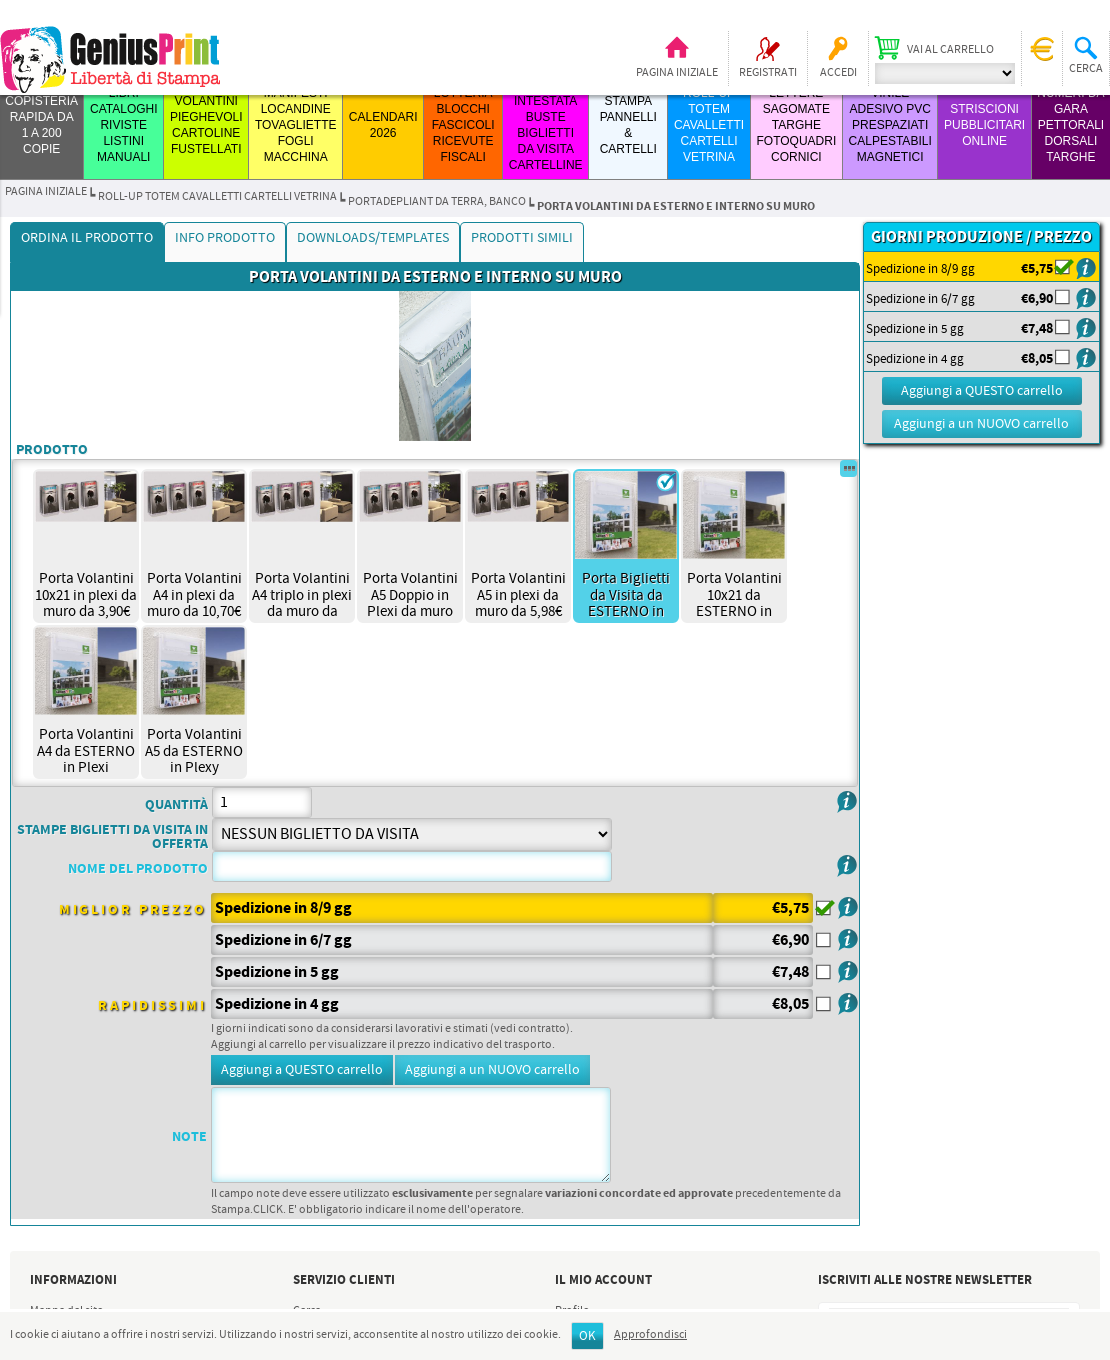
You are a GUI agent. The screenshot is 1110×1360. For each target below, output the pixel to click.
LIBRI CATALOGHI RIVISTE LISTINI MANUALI (124, 125)
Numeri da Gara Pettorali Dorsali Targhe (1070, 125)
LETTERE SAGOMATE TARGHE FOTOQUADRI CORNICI (796, 125)
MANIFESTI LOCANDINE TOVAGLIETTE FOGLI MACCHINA (296, 125)
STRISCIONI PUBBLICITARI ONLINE (984, 125)
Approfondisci (650, 1335)
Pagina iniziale (677, 73)
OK (587, 1336)
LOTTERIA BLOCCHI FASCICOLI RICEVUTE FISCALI (463, 125)
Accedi (838, 73)
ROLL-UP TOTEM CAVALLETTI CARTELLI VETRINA (709, 125)
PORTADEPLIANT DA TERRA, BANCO (437, 202)
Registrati (768, 73)
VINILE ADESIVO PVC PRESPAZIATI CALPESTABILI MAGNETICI (890, 125)
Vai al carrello (950, 50)
